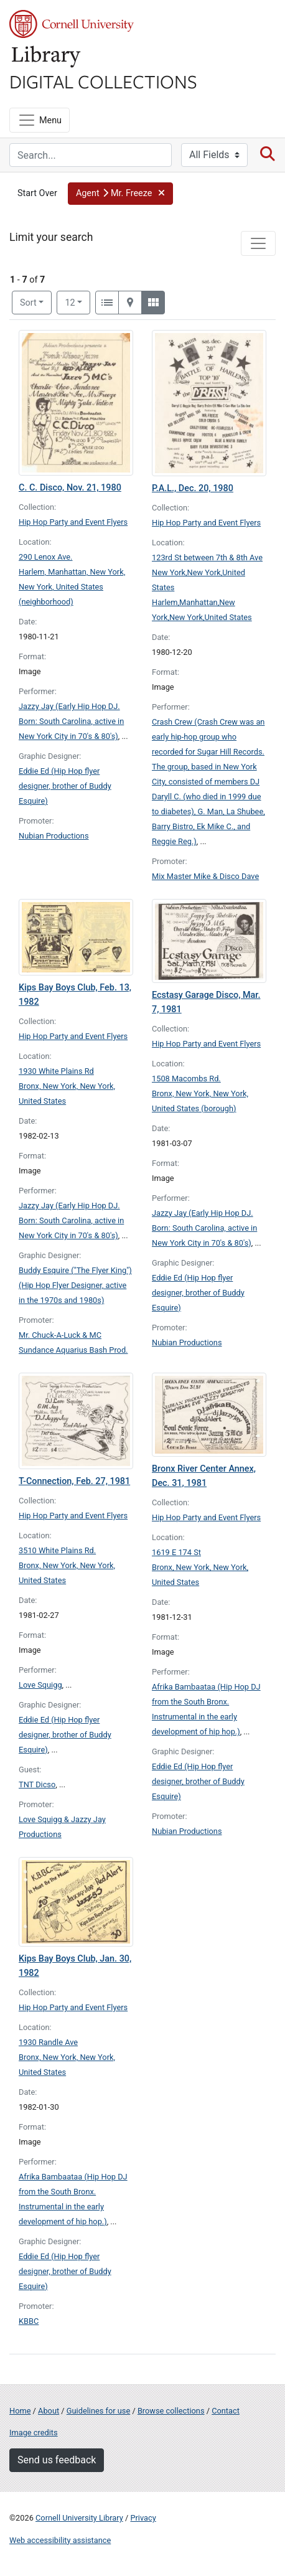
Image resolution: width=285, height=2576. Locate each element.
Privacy (143, 2517)
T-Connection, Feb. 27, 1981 (74, 1481)
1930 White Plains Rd (56, 1071)
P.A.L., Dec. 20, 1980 (192, 488)
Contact (226, 2410)
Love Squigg (40, 1685)
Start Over (37, 193)
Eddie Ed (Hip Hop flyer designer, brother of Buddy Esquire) (65, 786)
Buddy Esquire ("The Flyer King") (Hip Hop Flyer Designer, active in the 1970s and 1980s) (75, 1285)
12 (77, 302)
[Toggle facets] (258, 243)
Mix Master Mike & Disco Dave (205, 876)
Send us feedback (56, 2460)
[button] (120, 193)
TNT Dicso (37, 1784)
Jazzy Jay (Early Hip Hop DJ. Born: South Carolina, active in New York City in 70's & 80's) (71, 721)
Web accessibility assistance (60, 2540)
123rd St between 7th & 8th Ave (207, 557)
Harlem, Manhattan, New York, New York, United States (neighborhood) (72, 586)
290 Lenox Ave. (46, 557)
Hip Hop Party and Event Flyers (73, 522)
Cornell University (71, 24)
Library (46, 57)
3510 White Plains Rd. (57, 1550)
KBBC (29, 2321)
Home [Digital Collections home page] (19, 2410)
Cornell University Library (79, 2517)
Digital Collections (103, 81)
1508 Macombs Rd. (186, 1078)
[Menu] (39, 120)
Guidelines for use (98, 2410)
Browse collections (171, 2410)
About (48, 2410)
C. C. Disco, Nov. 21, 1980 (70, 487)
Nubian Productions (54, 835)
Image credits (33, 2432)
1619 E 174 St (176, 1552)
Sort (28, 303)
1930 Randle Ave (48, 2042)
